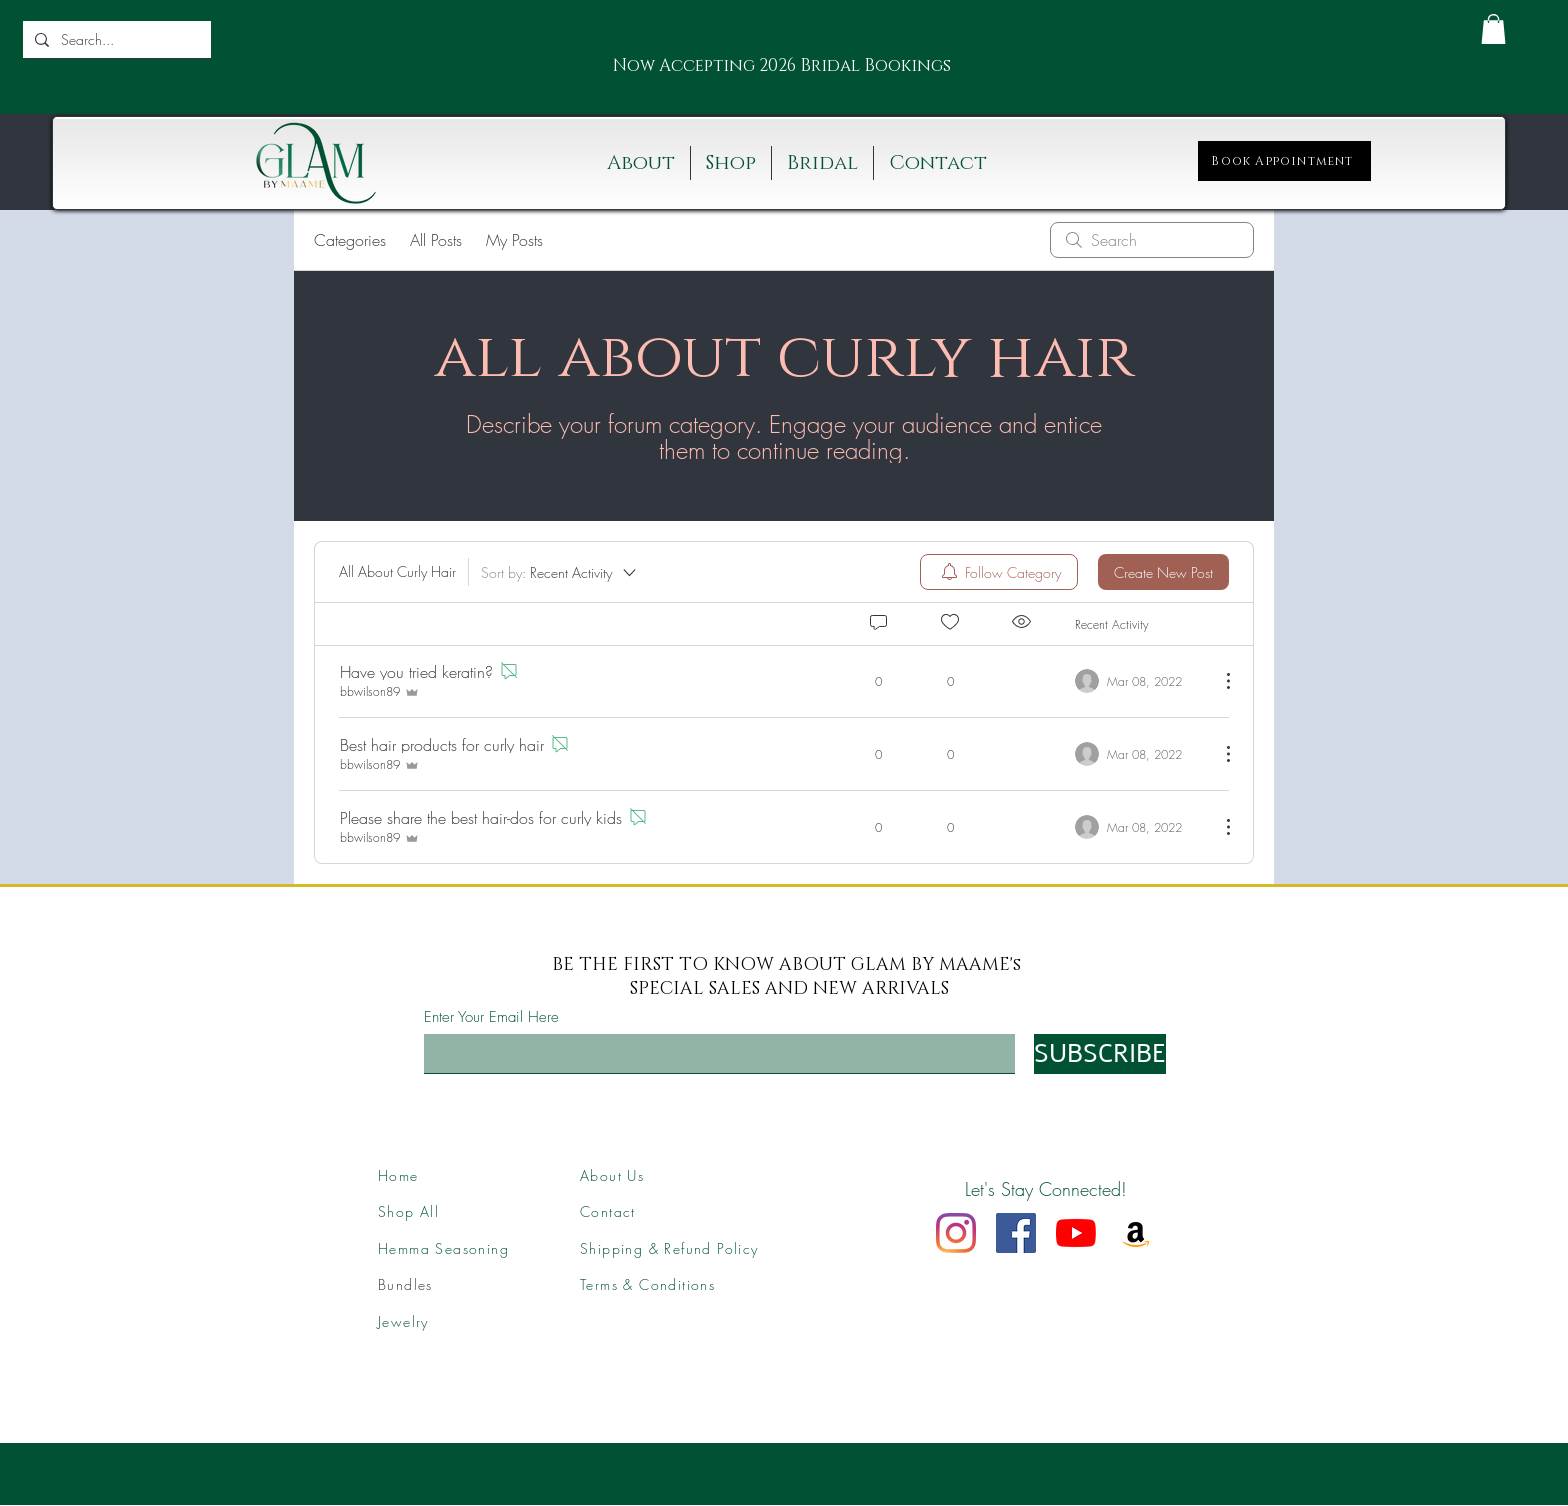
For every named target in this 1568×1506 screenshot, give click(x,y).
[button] (1493, 29)
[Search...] (115, 39)
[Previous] (603, 66)
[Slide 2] (783, 75)
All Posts (436, 240)
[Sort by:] (560, 572)
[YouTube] (1076, 1233)
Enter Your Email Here (491, 1017)
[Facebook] (1016, 1233)
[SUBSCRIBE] (1100, 1054)
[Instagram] (956, 1233)
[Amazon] (1136, 1233)
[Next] (938, 66)
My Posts (514, 240)
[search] (1152, 240)
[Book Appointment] (1284, 161)
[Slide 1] (758, 75)
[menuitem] (999, 572)
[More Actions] (1218, 681)
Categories (350, 240)
